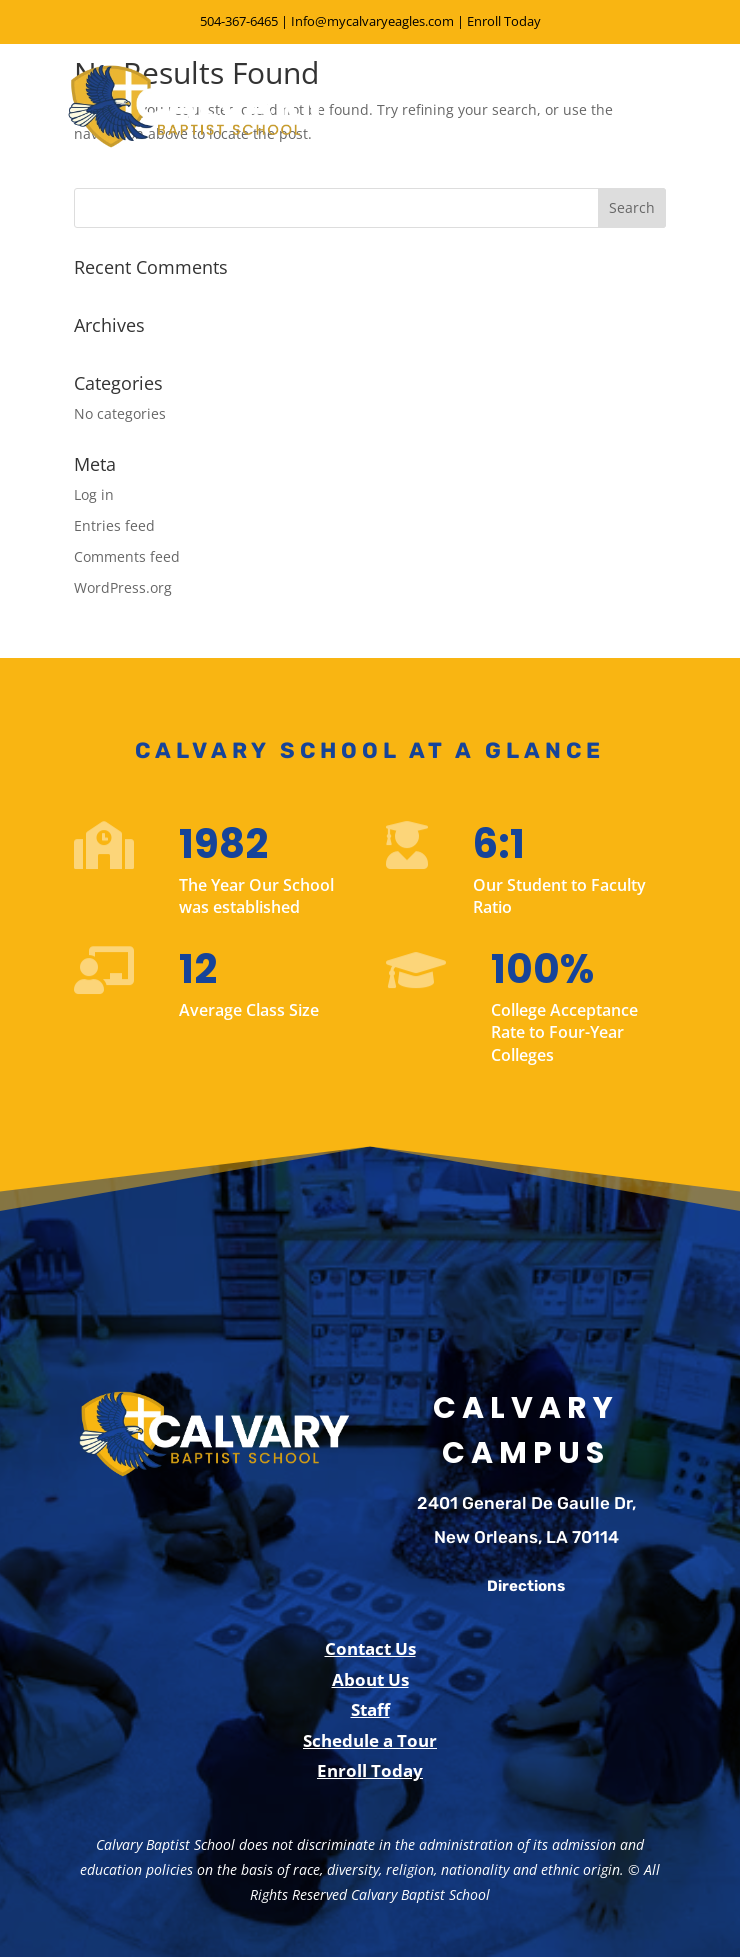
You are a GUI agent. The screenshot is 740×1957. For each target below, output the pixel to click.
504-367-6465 (239, 21)
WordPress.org (123, 587)
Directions (526, 1586)
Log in (94, 494)
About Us (370, 1679)
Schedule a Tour (370, 1740)
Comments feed (127, 556)
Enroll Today (504, 21)
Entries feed (114, 525)
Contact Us (370, 1648)
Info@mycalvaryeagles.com (372, 21)
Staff (370, 1709)
